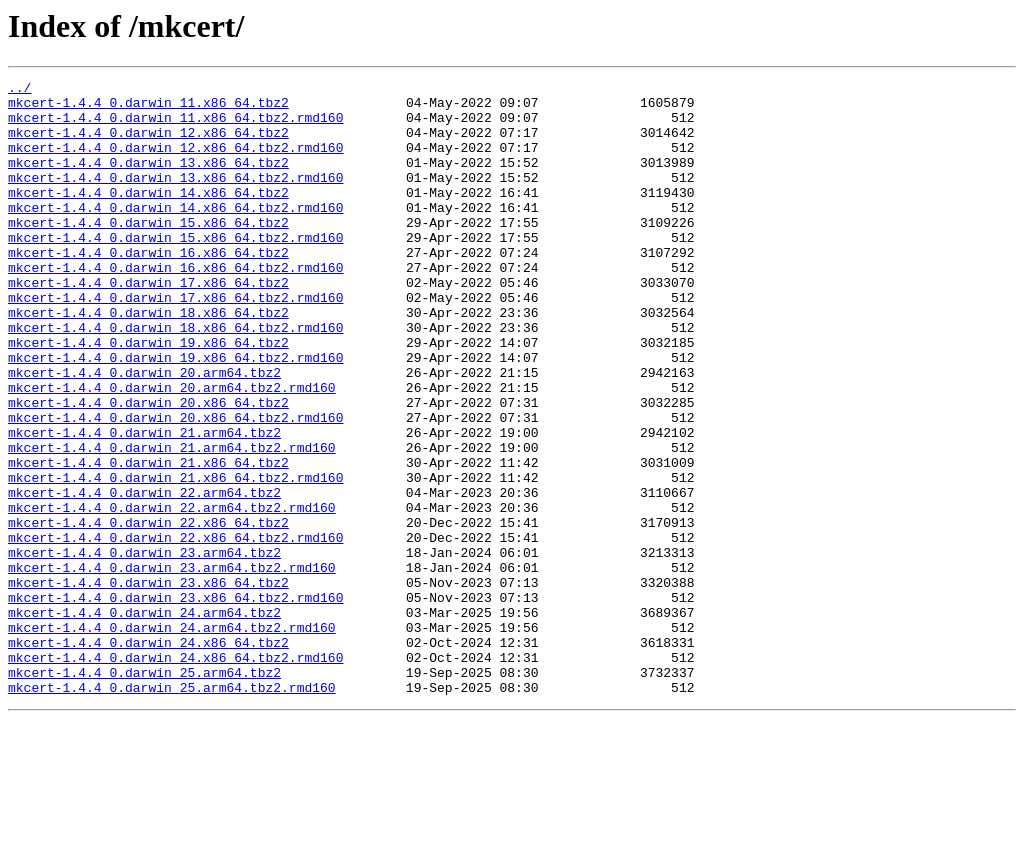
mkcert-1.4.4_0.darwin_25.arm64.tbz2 (144, 792)
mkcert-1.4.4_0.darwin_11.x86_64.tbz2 (148, 108)
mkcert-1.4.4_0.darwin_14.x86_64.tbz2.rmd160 (175, 234)
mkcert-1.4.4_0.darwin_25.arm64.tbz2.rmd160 (172, 810)
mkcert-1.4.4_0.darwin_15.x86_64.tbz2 (148, 252)
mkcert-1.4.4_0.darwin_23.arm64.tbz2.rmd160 (172, 666)
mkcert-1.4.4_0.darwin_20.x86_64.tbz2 (148, 468)
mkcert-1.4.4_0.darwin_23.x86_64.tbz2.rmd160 (175, 702)
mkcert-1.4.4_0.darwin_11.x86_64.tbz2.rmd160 (175, 126)
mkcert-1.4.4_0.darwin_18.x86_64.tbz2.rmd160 (175, 378)
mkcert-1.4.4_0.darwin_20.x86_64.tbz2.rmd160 (175, 486)
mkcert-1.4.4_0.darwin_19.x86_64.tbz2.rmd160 (175, 414)
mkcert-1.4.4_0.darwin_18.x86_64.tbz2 (148, 360)
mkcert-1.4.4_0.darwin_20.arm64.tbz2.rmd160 (172, 450)
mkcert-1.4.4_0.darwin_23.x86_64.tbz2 (148, 684)
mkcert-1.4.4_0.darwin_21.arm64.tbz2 (144, 504)
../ (19, 90)
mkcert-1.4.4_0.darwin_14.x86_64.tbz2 (148, 216)
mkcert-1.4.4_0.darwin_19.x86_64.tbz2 (148, 396)
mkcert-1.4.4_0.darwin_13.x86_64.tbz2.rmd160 (175, 198)
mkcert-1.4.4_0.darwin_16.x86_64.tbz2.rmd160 (175, 306)
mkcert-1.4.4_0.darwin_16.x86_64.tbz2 (148, 288)
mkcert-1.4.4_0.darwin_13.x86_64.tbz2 (148, 180)
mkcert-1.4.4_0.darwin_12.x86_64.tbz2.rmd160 (175, 162)
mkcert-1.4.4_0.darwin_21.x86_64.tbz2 (148, 540)
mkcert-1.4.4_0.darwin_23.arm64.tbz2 (144, 648)
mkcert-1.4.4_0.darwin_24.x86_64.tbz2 (148, 756)
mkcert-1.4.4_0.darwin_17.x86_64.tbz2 (148, 324)
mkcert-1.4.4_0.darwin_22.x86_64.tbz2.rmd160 (175, 630)
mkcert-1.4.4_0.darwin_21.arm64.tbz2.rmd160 (172, 522)
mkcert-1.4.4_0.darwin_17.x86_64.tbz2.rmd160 (175, 342)
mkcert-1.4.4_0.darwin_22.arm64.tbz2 (144, 576)
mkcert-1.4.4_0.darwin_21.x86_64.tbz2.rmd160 (175, 558)
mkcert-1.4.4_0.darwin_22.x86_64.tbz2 (148, 612)
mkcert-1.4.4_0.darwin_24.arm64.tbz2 (144, 720)
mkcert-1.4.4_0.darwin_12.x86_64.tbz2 (148, 144)
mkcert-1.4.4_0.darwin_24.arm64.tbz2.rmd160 (172, 738)
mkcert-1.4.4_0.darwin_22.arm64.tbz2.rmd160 (172, 594)
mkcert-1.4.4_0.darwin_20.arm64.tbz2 (144, 432)
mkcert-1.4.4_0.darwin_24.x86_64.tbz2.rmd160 (175, 774)
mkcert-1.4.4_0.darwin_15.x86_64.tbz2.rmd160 (175, 270)
